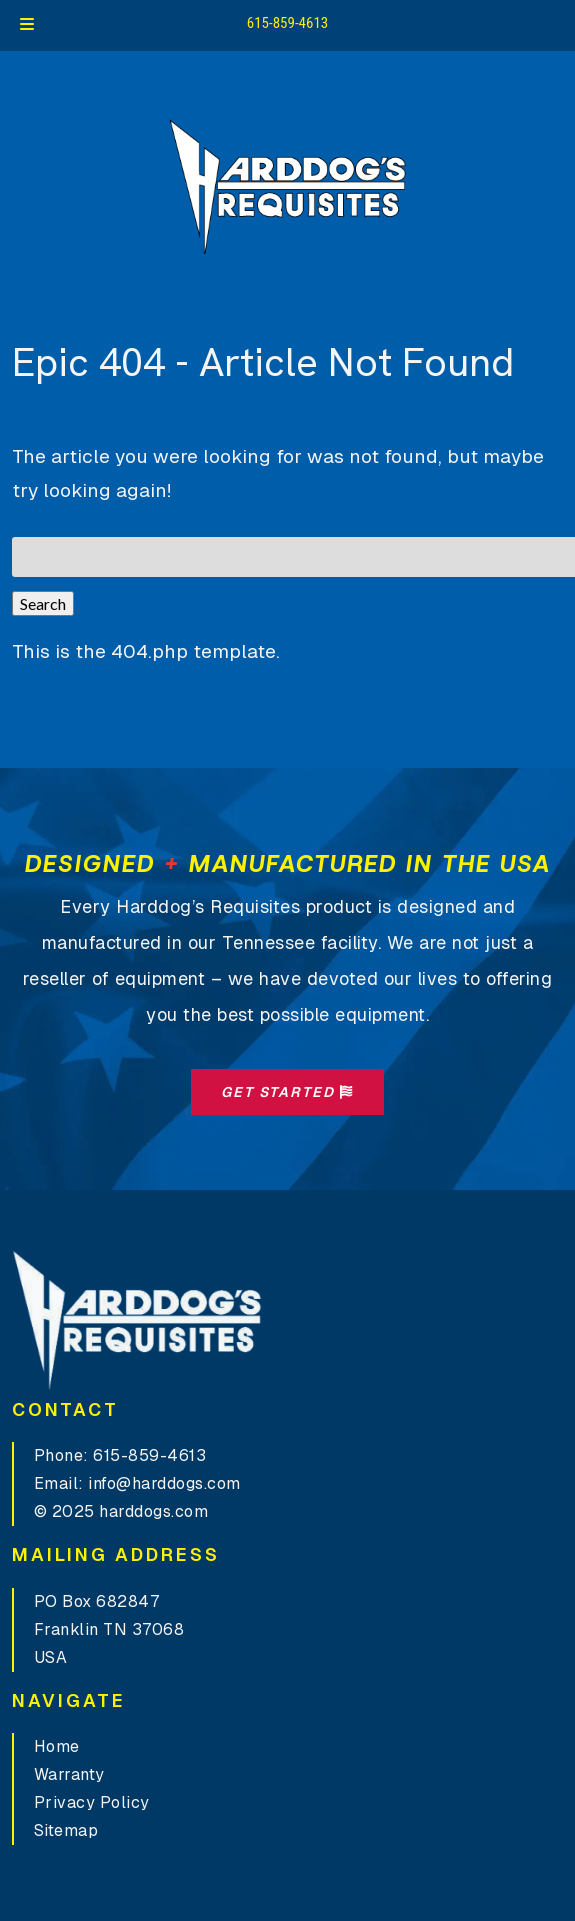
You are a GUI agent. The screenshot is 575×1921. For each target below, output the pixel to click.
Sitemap (66, 1830)
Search (43, 603)
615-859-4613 (288, 23)
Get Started (287, 1092)
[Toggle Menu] (27, 25)
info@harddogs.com (164, 1483)
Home (57, 1746)
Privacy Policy (92, 1802)
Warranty (69, 1774)
